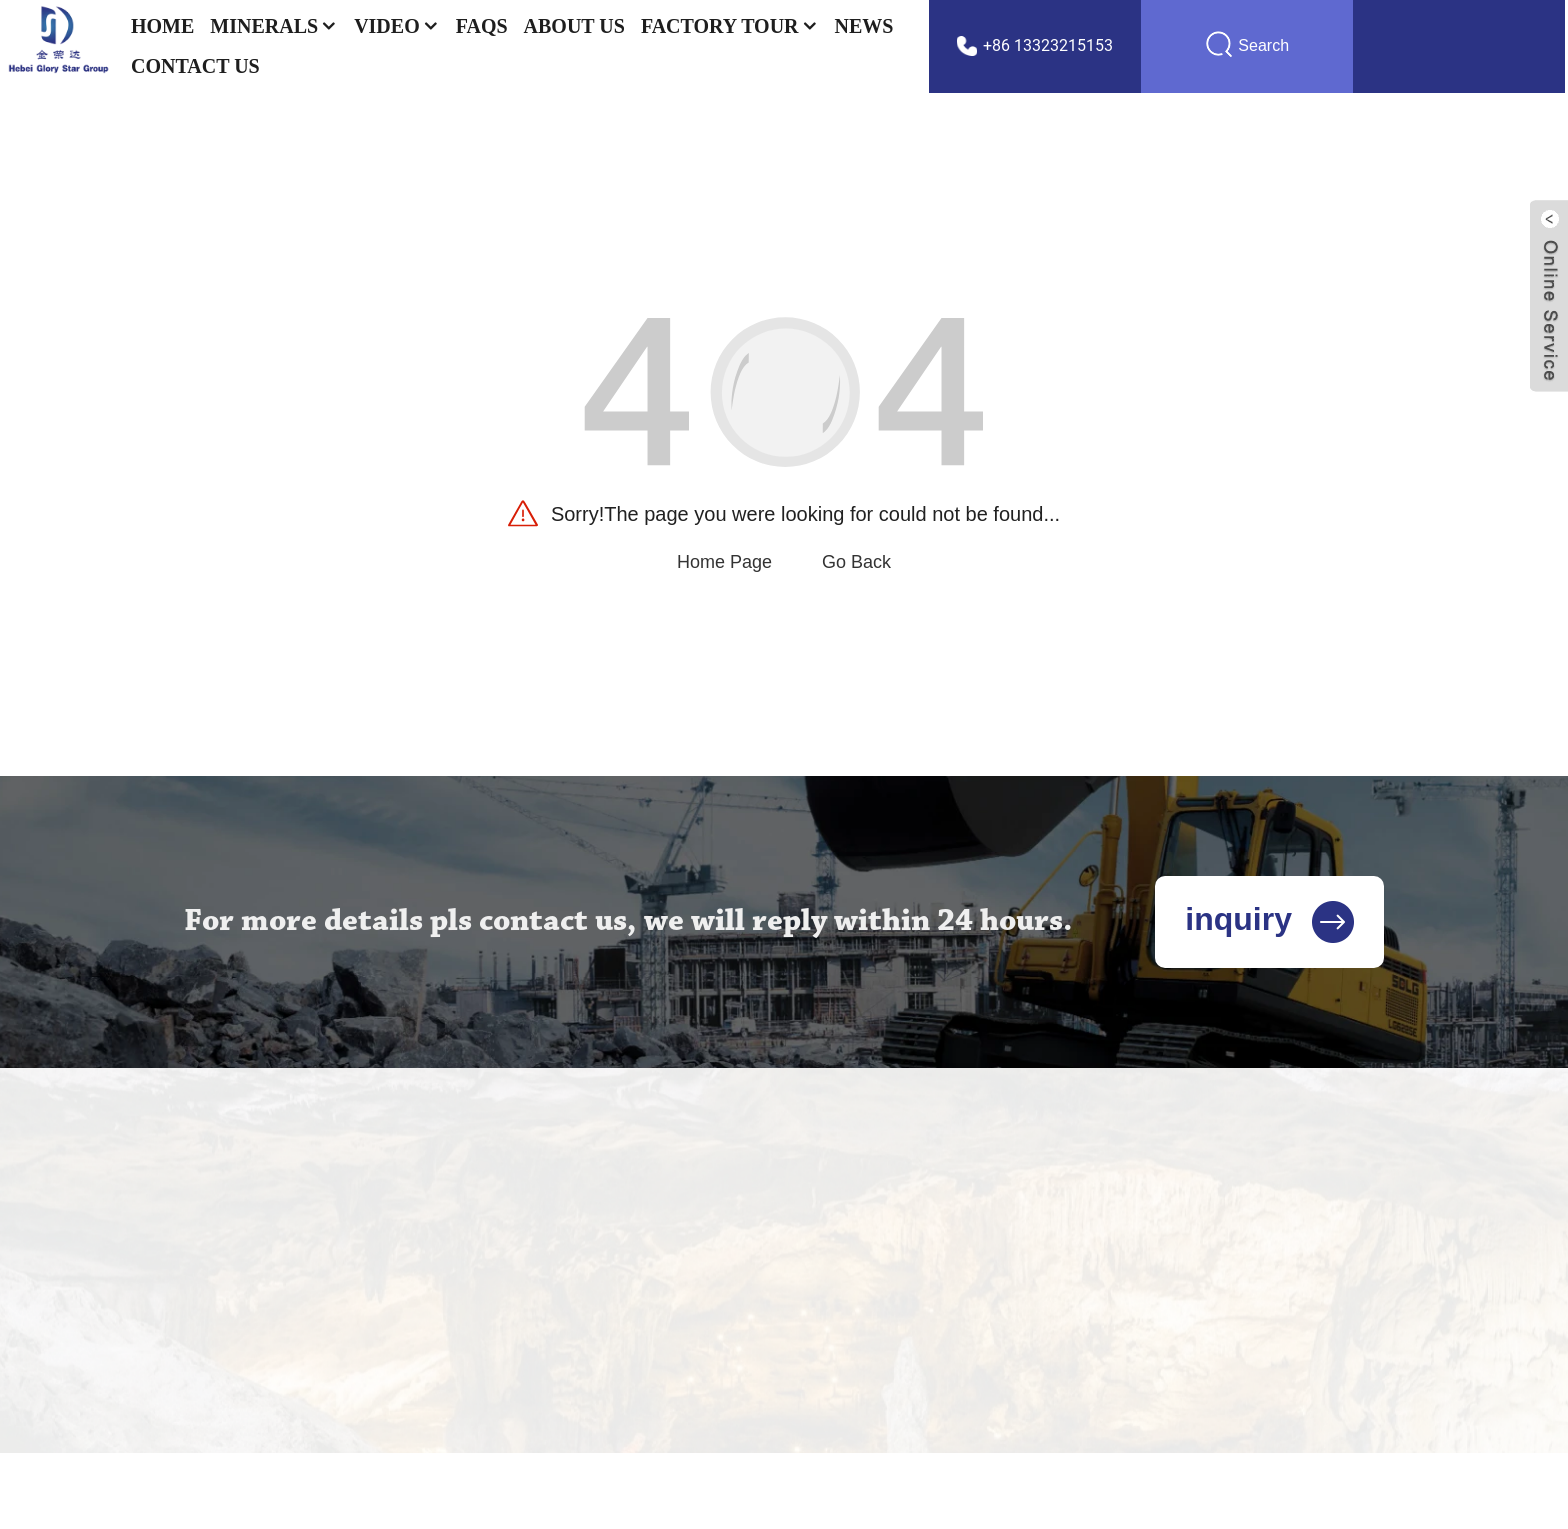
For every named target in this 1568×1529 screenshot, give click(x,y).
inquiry (1269, 919)
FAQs (482, 26)
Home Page (724, 562)
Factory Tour (730, 26)
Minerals (274, 26)
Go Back (856, 562)
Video (397, 26)
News (864, 26)
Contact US (195, 66)
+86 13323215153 (1048, 45)
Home (162, 26)
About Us (574, 26)
